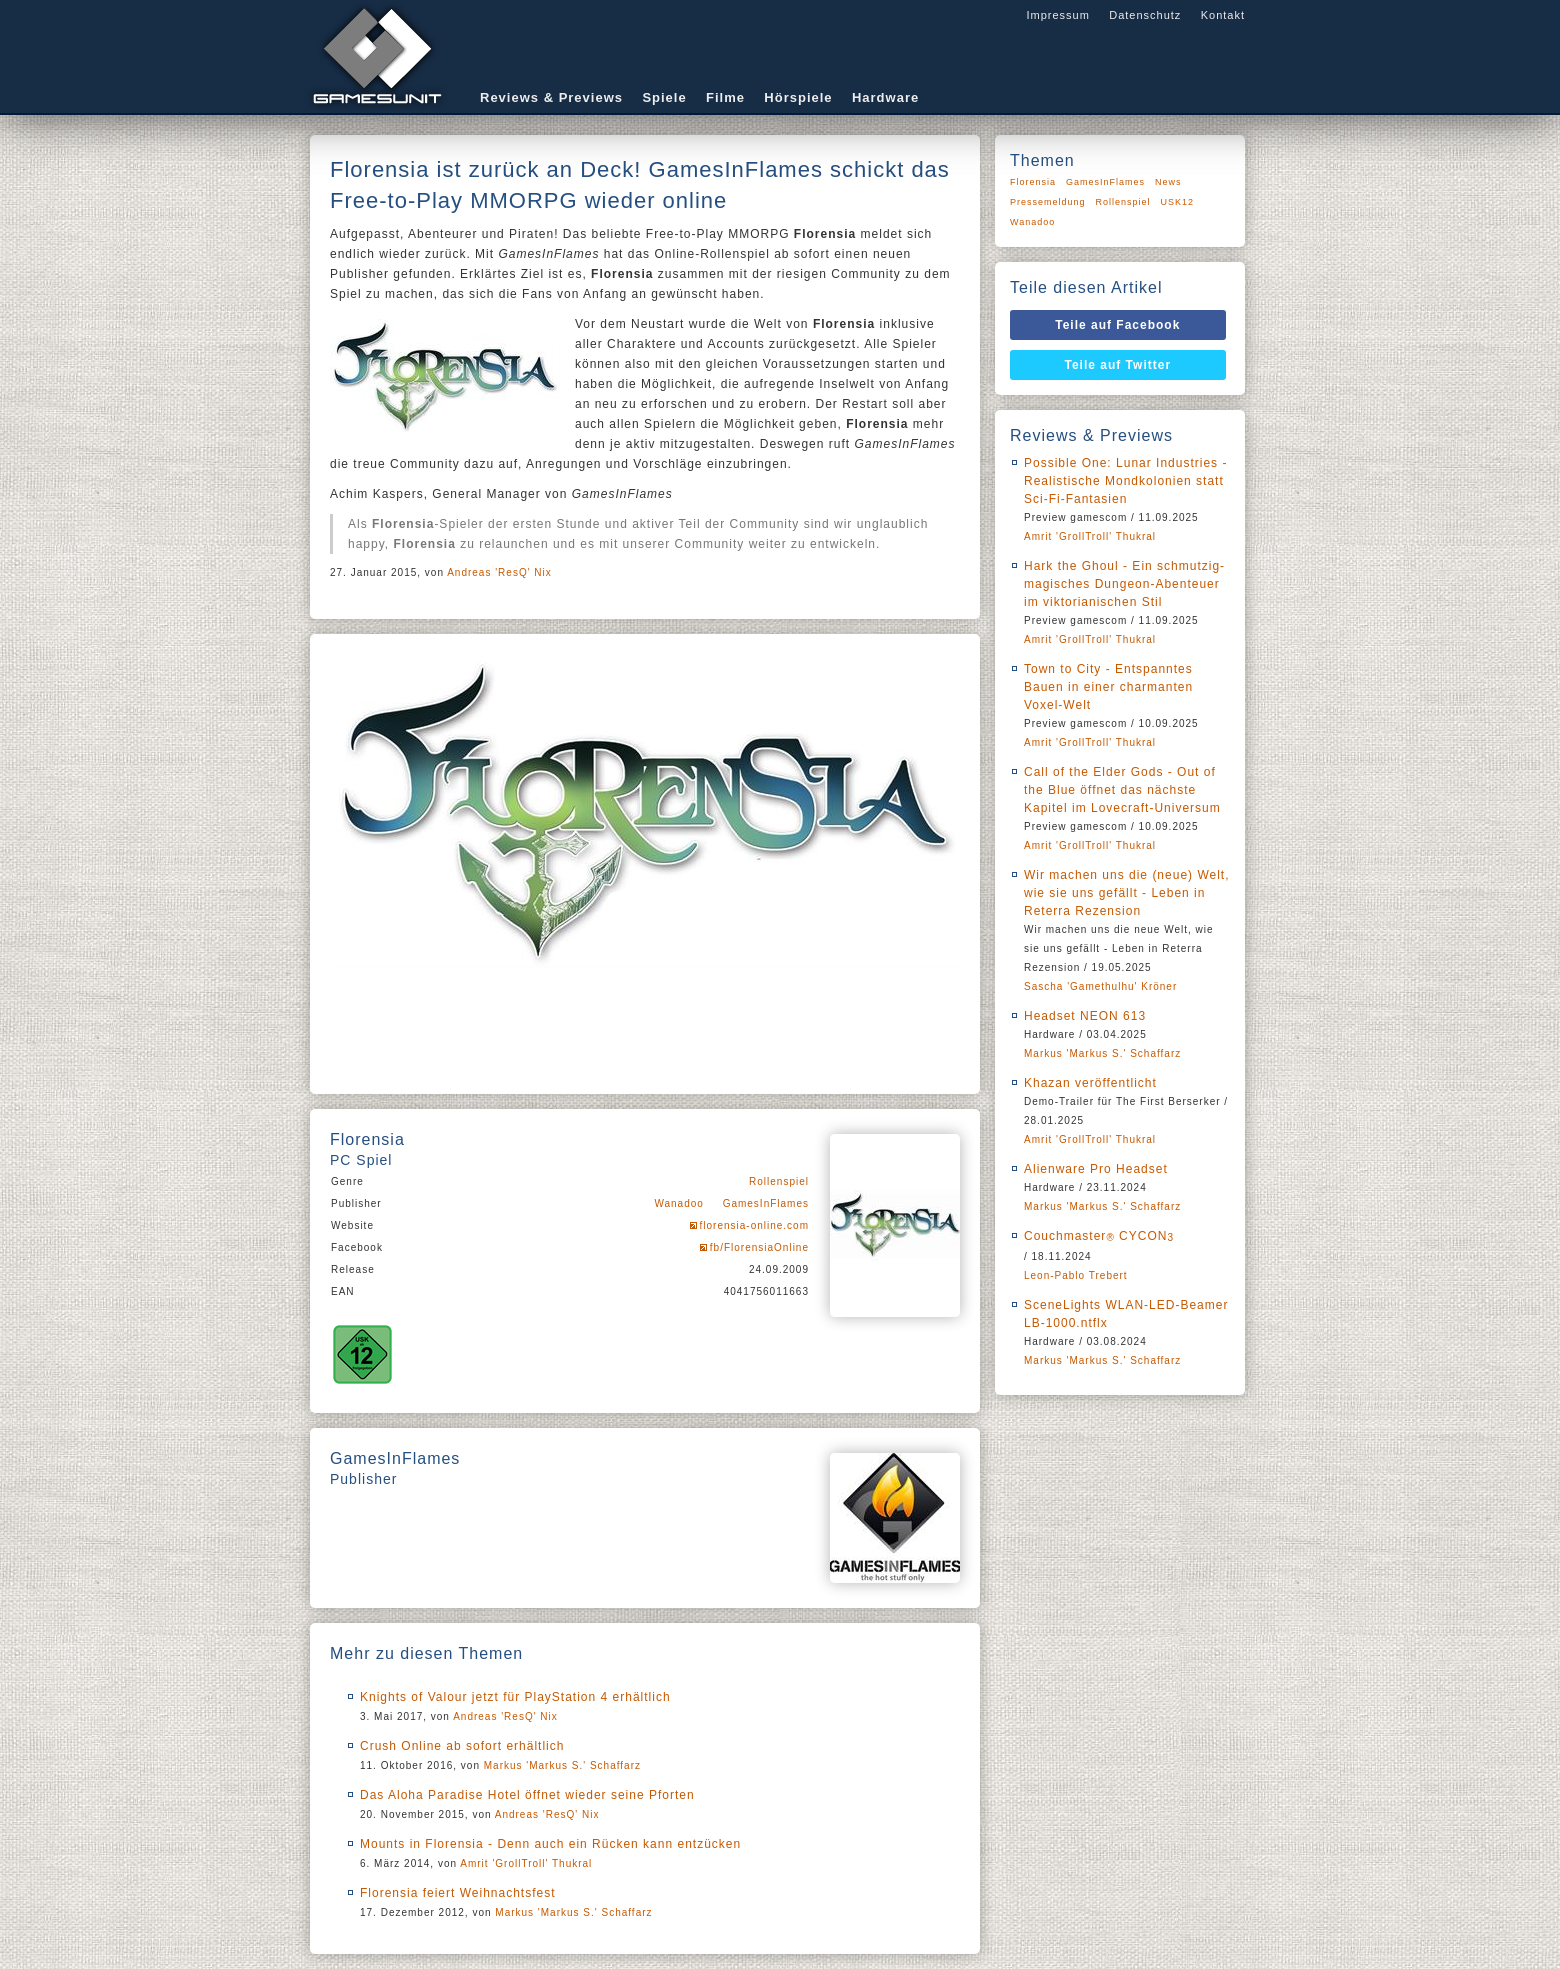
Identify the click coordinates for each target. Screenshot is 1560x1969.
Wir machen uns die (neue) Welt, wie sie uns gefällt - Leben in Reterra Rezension (1127, 893)
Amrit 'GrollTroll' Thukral (526, 1863)
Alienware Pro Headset (1096, 1169)
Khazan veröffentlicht (1090, 1083)
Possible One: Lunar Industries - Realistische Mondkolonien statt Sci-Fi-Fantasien (1125, 481)
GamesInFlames (766, 1203)
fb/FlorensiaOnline (759, 1247)
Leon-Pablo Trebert (1076, 1275)
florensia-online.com (755, 1225)
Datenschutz (1145, 15)
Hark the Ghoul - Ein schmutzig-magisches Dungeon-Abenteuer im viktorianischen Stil (1124, 584)
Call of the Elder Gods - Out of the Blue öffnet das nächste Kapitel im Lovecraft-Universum (1122, 790)
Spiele (664, 97)
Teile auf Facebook (1117, 325)
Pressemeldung (1048, 202)
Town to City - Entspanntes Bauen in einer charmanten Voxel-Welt (1108, 687)
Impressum (1057, 15)
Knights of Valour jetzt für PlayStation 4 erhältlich (515, 1697)
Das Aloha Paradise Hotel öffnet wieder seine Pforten (527, 1795)
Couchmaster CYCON (1099, 1236)
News (1168, 182)
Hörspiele (798, 97)
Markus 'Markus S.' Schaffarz (562, 1765)
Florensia (1033, 182)
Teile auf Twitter (1118, 365)
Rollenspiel (779, 1181)
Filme (725, 97)
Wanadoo (678, 1203)
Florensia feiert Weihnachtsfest (458, 1893)
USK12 (1178, 202)
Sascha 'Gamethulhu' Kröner (1100, 986)
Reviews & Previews (551, 97)
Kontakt (1223, 15)
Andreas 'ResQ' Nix (499, 572)
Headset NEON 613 (1085, 1016)
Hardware (885, 97)
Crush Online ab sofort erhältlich (462, 1746)
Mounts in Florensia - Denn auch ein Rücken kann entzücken (550, 1844)
